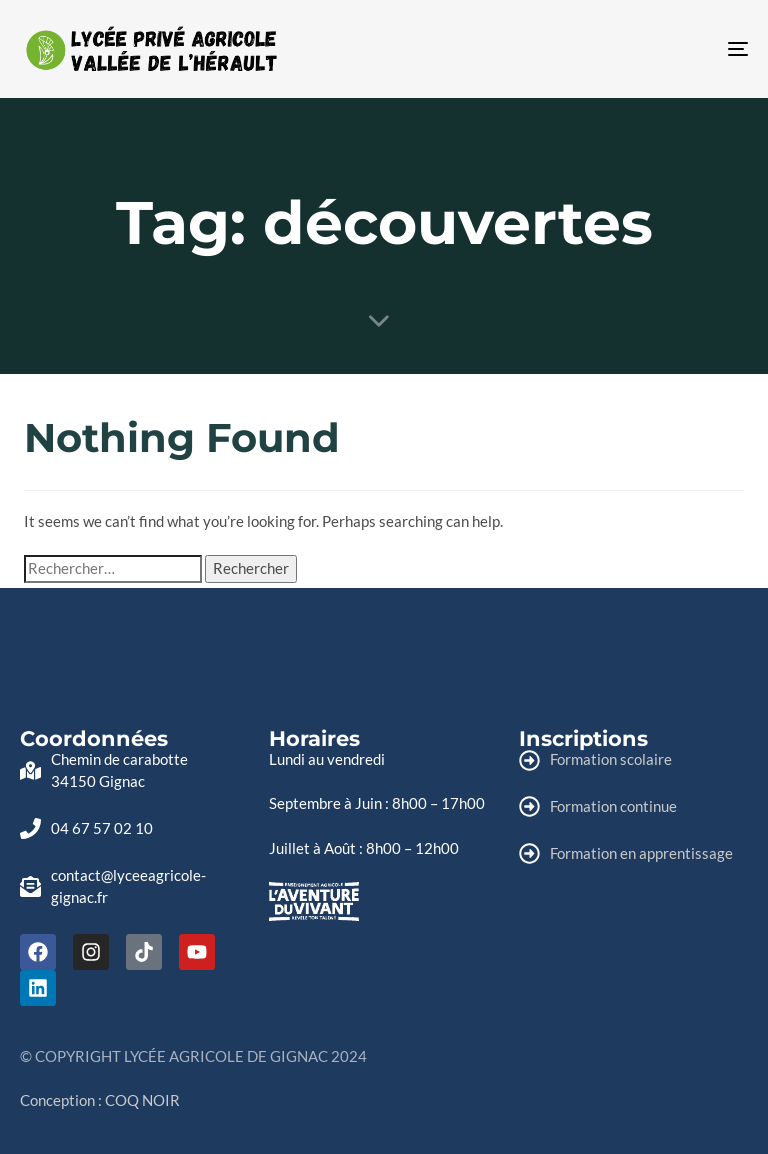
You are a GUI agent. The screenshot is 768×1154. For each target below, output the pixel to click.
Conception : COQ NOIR (100, 1100)
